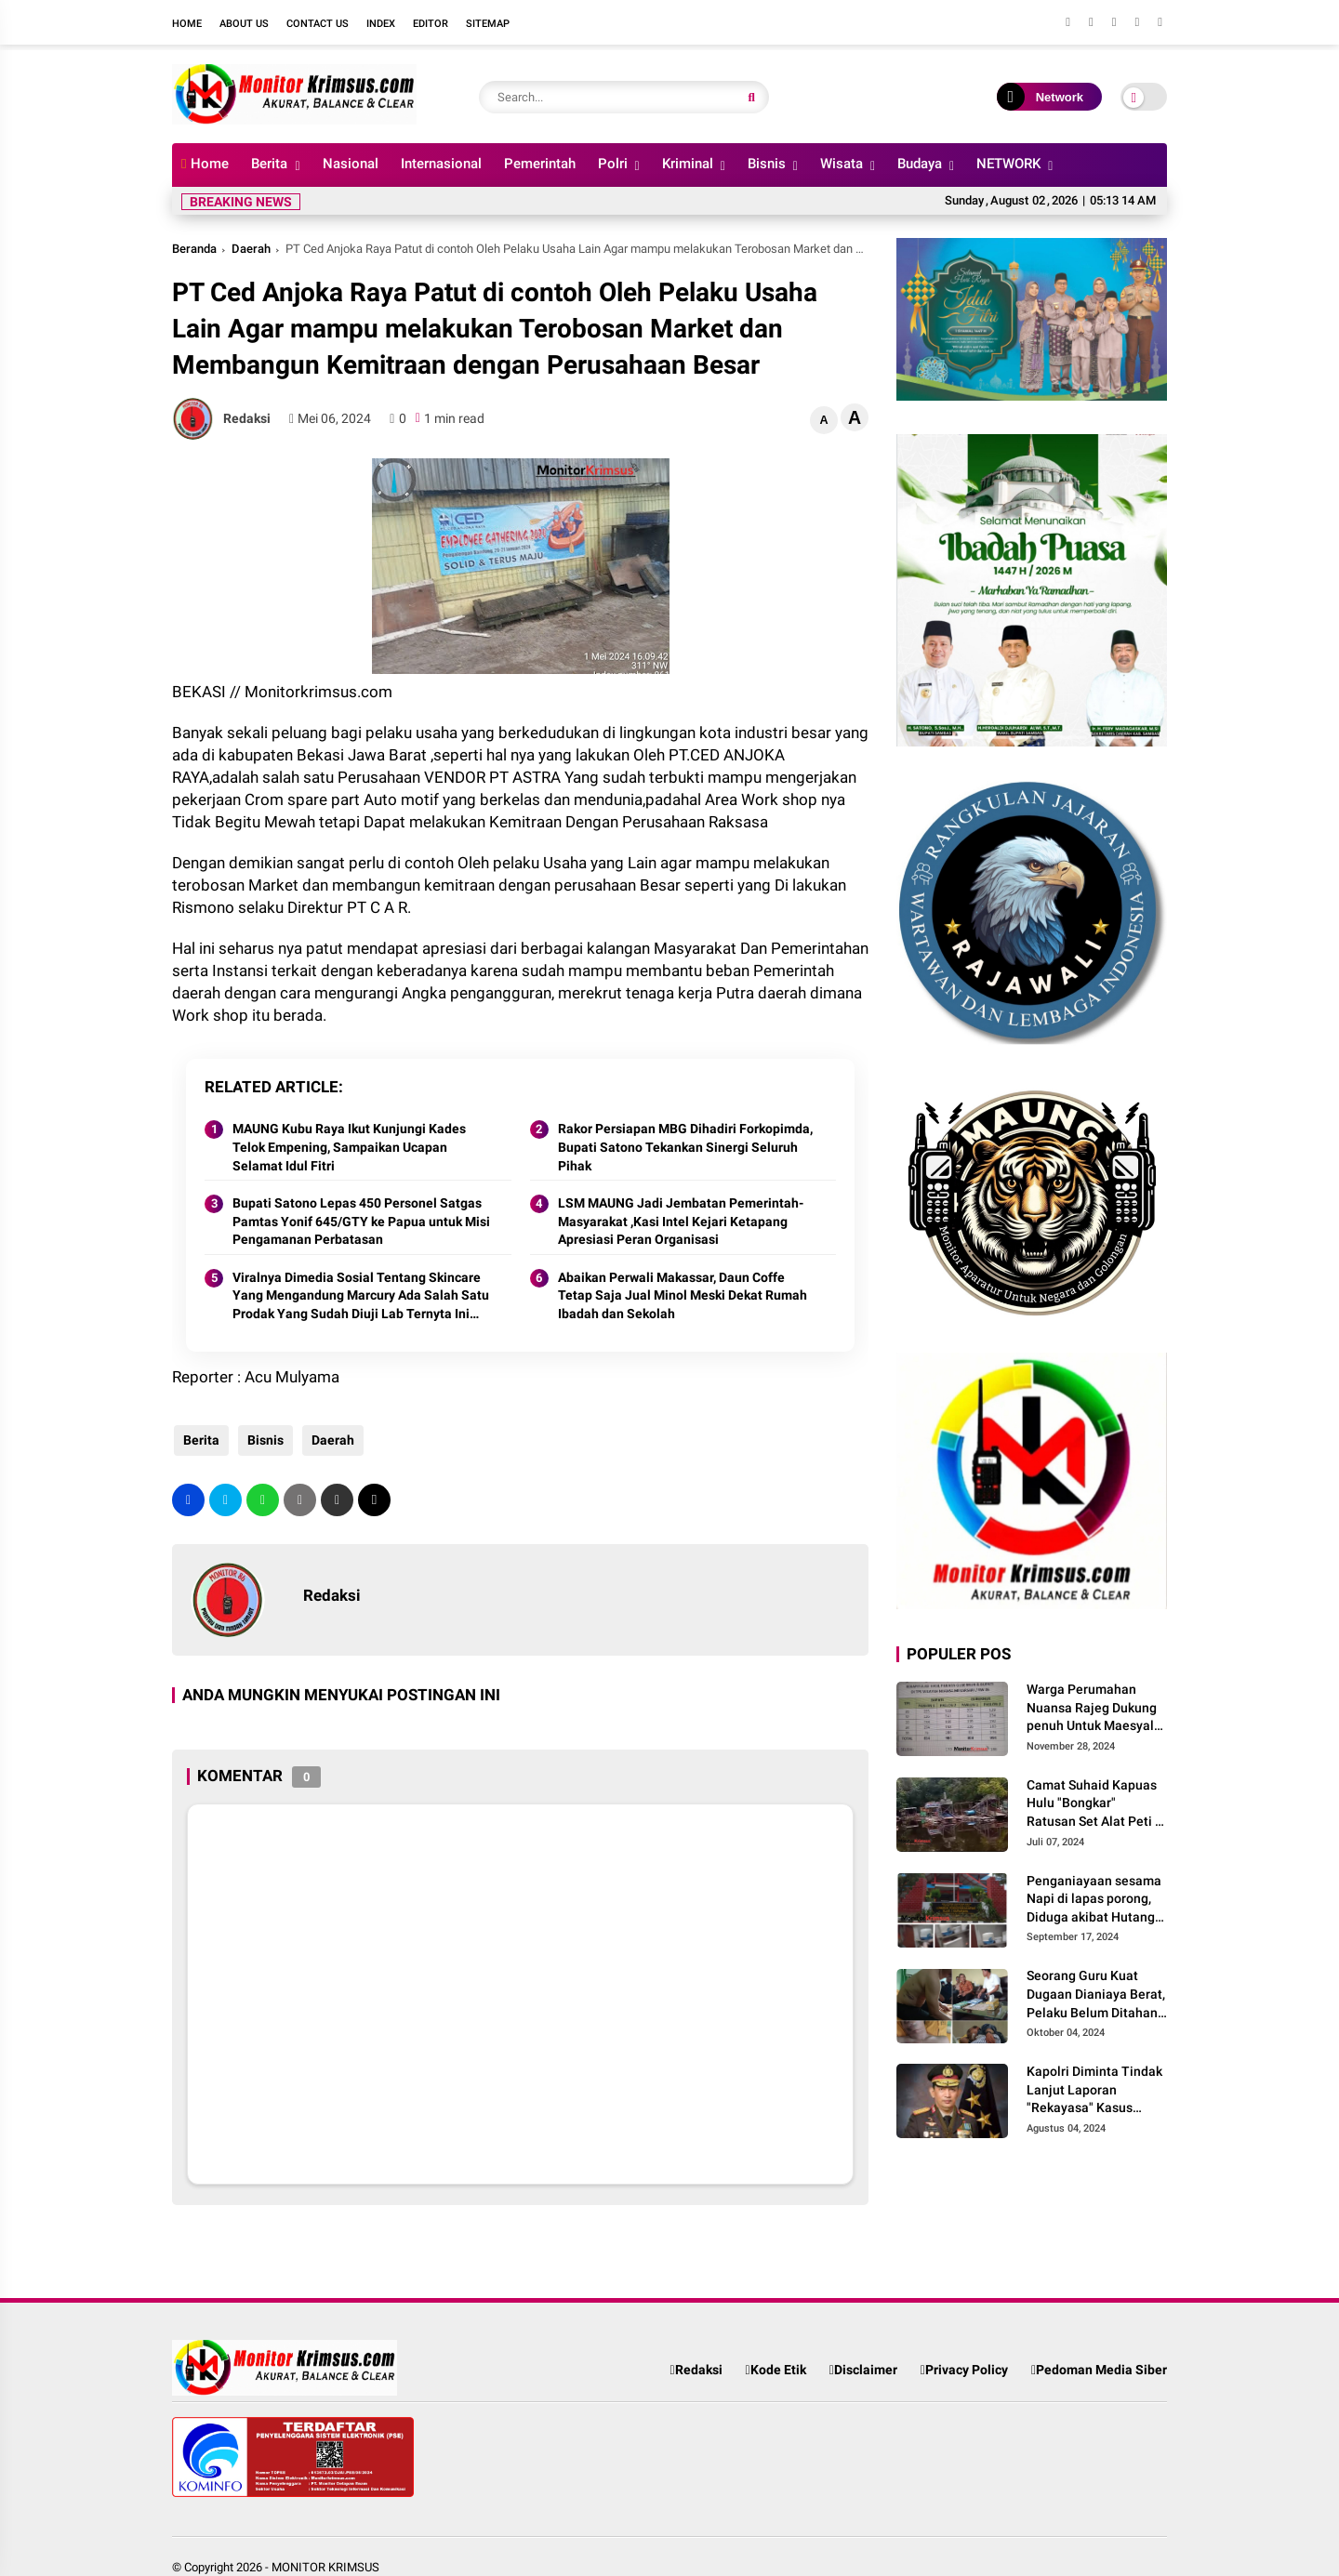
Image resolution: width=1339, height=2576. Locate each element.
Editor (430, 24)
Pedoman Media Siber (1099, 2369)
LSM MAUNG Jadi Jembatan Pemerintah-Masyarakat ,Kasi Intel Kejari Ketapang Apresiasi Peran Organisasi (680, 1221)
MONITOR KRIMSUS (325, 2567)
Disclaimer (863, 2369)
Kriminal (687, 163)
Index (380, 24)
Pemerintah (540, 163)
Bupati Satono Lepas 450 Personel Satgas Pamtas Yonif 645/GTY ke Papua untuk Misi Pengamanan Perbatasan (361, 1221)
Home (187, 24)
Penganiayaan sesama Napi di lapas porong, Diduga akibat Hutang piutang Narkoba (1094, 1900)
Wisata (841, 163)
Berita (269, 163)
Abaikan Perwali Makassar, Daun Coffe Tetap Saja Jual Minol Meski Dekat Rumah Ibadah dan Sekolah (682, 1295)
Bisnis (767, 163)
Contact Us (317, 24)
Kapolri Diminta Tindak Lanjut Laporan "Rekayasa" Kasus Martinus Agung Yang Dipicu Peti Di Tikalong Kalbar (1094, 2091)
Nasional (350, 163)
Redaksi (696, 2369)
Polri (613, 163)
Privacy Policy (964, 2369)
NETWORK (1008, 163)
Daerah (251, 249)
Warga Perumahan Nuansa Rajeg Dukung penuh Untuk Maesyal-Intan (1093, 1709)
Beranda (194, 249)
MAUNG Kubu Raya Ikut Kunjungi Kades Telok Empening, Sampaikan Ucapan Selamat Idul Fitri (349, 1146)
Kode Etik (776, 2369)
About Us (244, 24)
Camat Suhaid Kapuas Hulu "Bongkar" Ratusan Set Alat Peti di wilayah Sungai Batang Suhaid (1096, 1804)
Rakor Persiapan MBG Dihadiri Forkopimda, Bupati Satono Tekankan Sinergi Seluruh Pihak (685, 1146)
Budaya (919, 163)
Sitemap (488, 24)
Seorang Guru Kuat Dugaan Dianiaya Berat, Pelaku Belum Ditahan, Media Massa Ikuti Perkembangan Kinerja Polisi (1096, 1995)
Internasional (441, 163)
